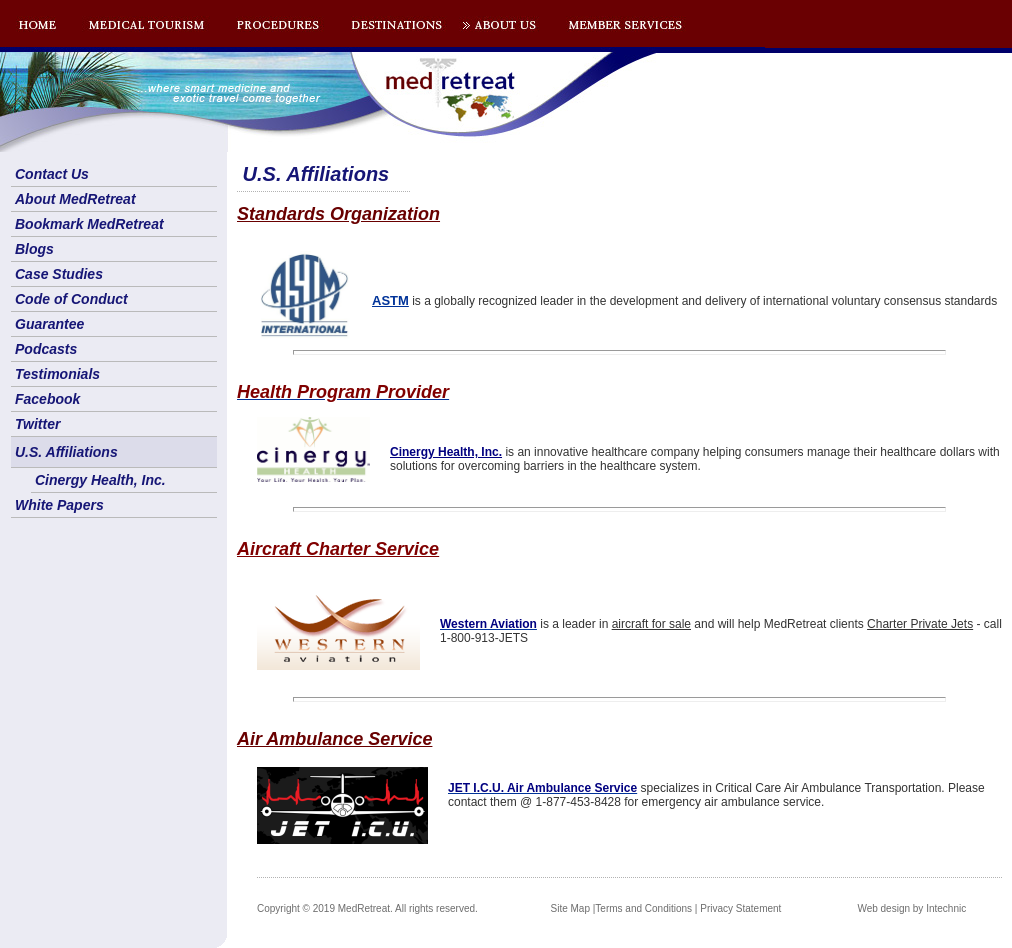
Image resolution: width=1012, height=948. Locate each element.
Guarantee (49, 324)
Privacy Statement (740, 908)
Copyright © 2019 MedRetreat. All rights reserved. (367, 908)
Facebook (47, 399)
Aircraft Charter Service (338, 549)
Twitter (37, 424)
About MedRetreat (75, 199)
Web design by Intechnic (911, 908)
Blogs (34, 249)
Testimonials (57, 374)
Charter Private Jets (920, 624)
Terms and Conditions (643, 908)
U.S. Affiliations (66, 452)
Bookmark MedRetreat (89, 224)
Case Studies (59, 274)
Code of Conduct (71, 299)
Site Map (570, 908)
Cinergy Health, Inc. (100, 480)
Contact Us (52, 174)
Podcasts (46, 349)
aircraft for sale (651, 624)
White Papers (59, 505)
